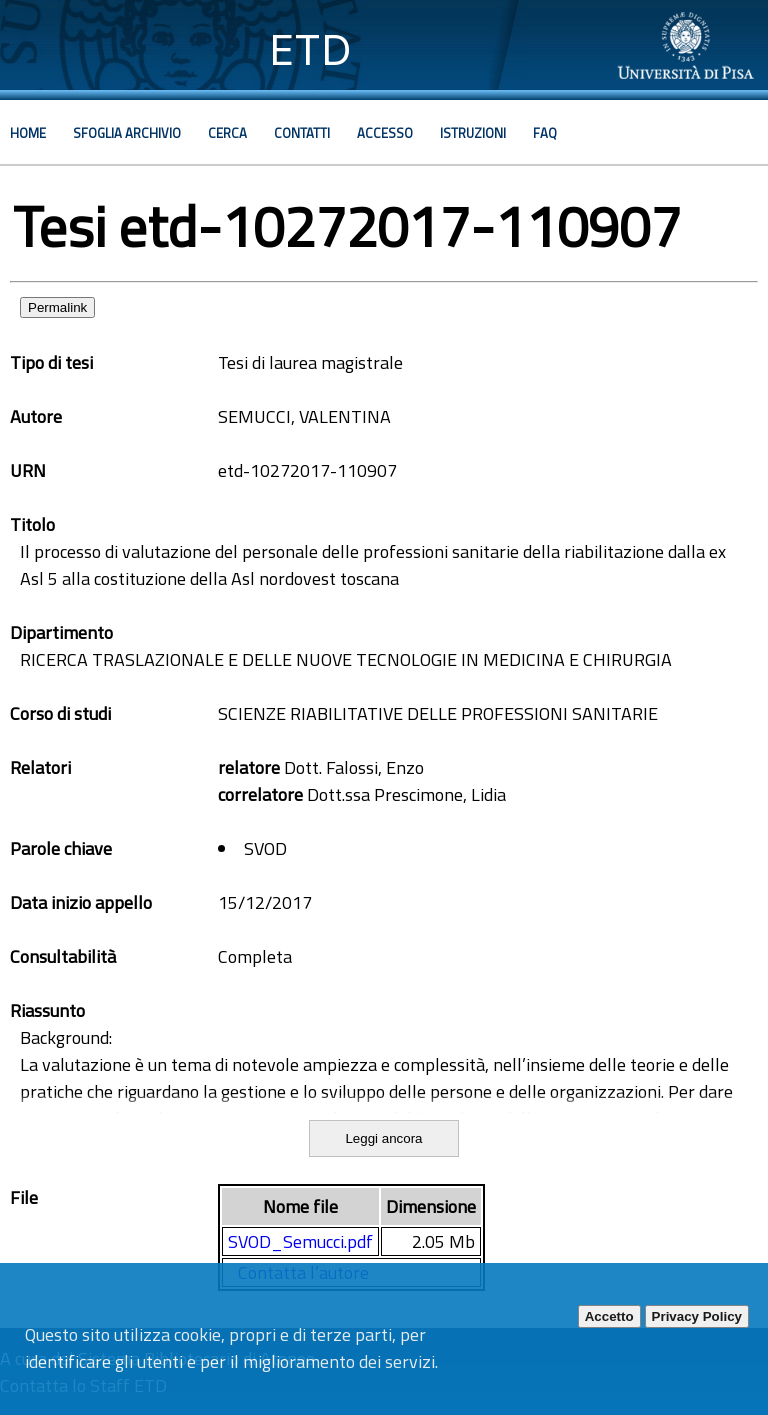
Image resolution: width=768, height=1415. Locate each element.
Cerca (227, 133)
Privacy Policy (697, 1316)
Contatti (302, 133)
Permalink (57, 307)
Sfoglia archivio (127, 133)
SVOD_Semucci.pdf (300, 1241)
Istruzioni (473, 133)
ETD (310, 49)
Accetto (609, 1316)
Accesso (385, 133)
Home (28, 133)
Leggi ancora (383, 1138)
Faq (545, 133)
